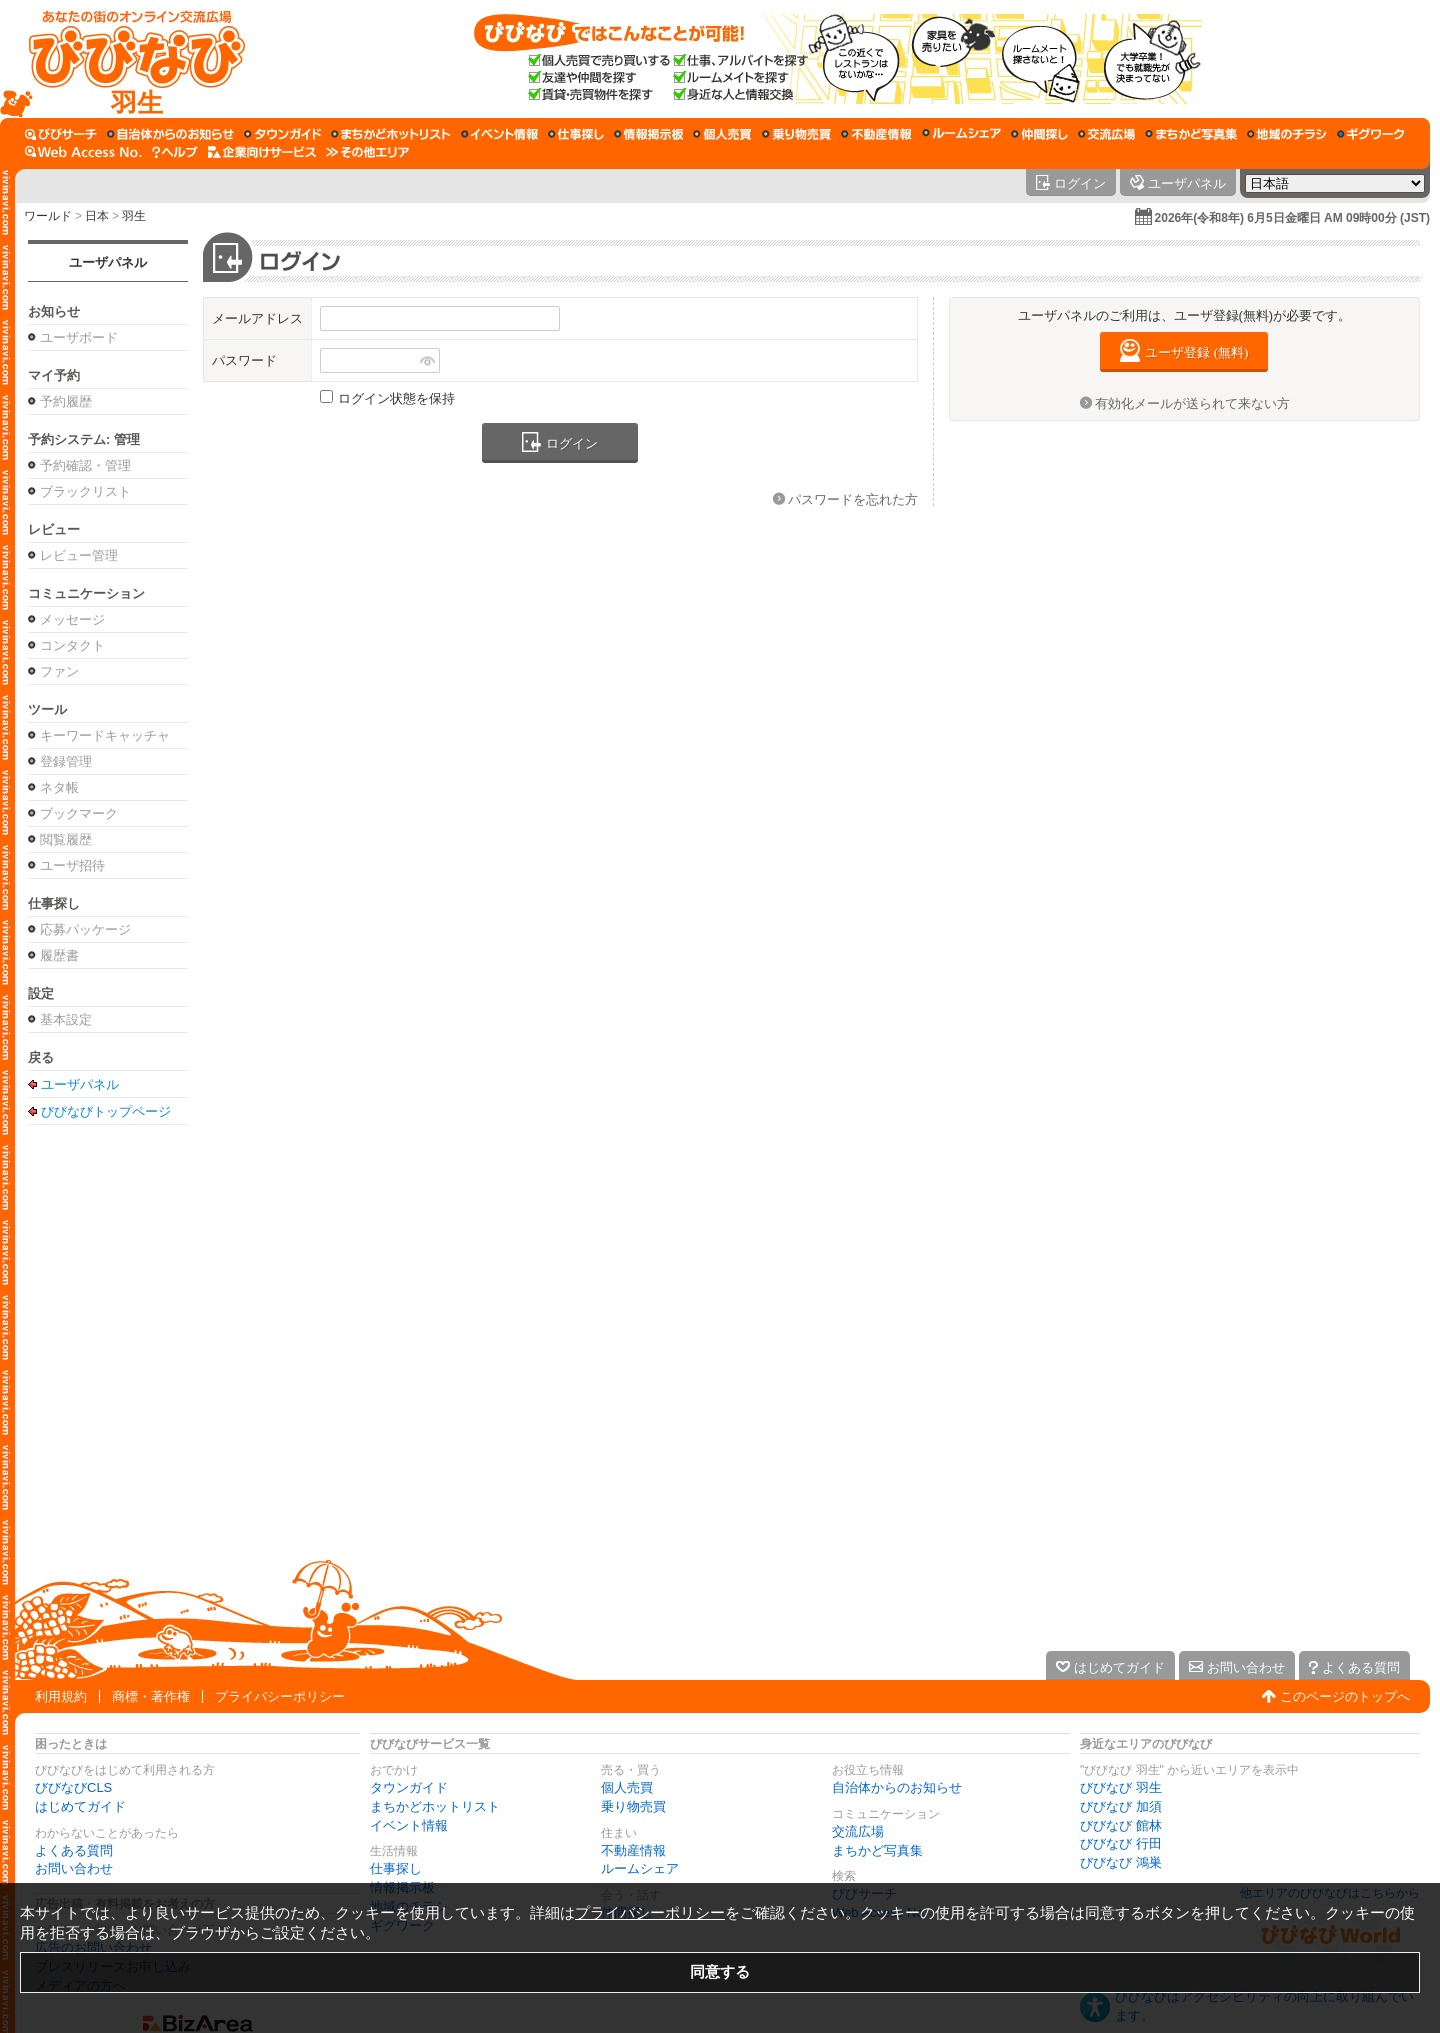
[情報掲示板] (648, 134)
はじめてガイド (80, 1806)
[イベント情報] (499, 134)
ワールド (48, 216)
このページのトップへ (1345, 1696)
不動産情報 (633, 1850)
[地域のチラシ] (1287, 134)
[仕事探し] (576, 134)
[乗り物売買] (796, 134)
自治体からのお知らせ (897, 1787)
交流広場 (858, 1831)
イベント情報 (409, 1825)
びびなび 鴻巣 (1121, 1862)
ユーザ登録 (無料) (1196, 352)
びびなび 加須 (1121, 1806)
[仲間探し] (1039, 134)
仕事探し (396, 1868)
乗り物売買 (633, 1806)
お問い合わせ (74, 1868)
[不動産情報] (876, 134)
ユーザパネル (108, 262)
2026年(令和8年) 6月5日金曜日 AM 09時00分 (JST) (1292, 218)
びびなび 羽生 (1121, 1787)
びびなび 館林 (1121, 1825)
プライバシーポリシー (280, 1696)
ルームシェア (640, 1868)
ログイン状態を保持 (396, 398)
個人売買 (627, 1787)
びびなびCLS (73, 1787)
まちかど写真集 (877, 1850)
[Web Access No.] (83, 152)
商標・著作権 (151, 1696)
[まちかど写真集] (1191, 134)
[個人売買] (722, 134)
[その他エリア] (367, 152)
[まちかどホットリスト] (391, 134)
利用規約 (61, 1696)
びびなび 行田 (1121, 1843)
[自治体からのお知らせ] (170, 134)
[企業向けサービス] (262, 152)
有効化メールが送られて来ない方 (1192, 403)
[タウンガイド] (282, 134)
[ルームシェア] (961, 134)
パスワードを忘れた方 (853, 499)
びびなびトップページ (106, 1111)
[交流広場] (1106, 134)
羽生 (134, 216)
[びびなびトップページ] (127, 59)
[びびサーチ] (61, 134)
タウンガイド (409, 1787)
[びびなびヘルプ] (175, 152)
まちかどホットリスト (435, 1806)
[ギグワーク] (1371, 134)
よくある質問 (74, 1850)
